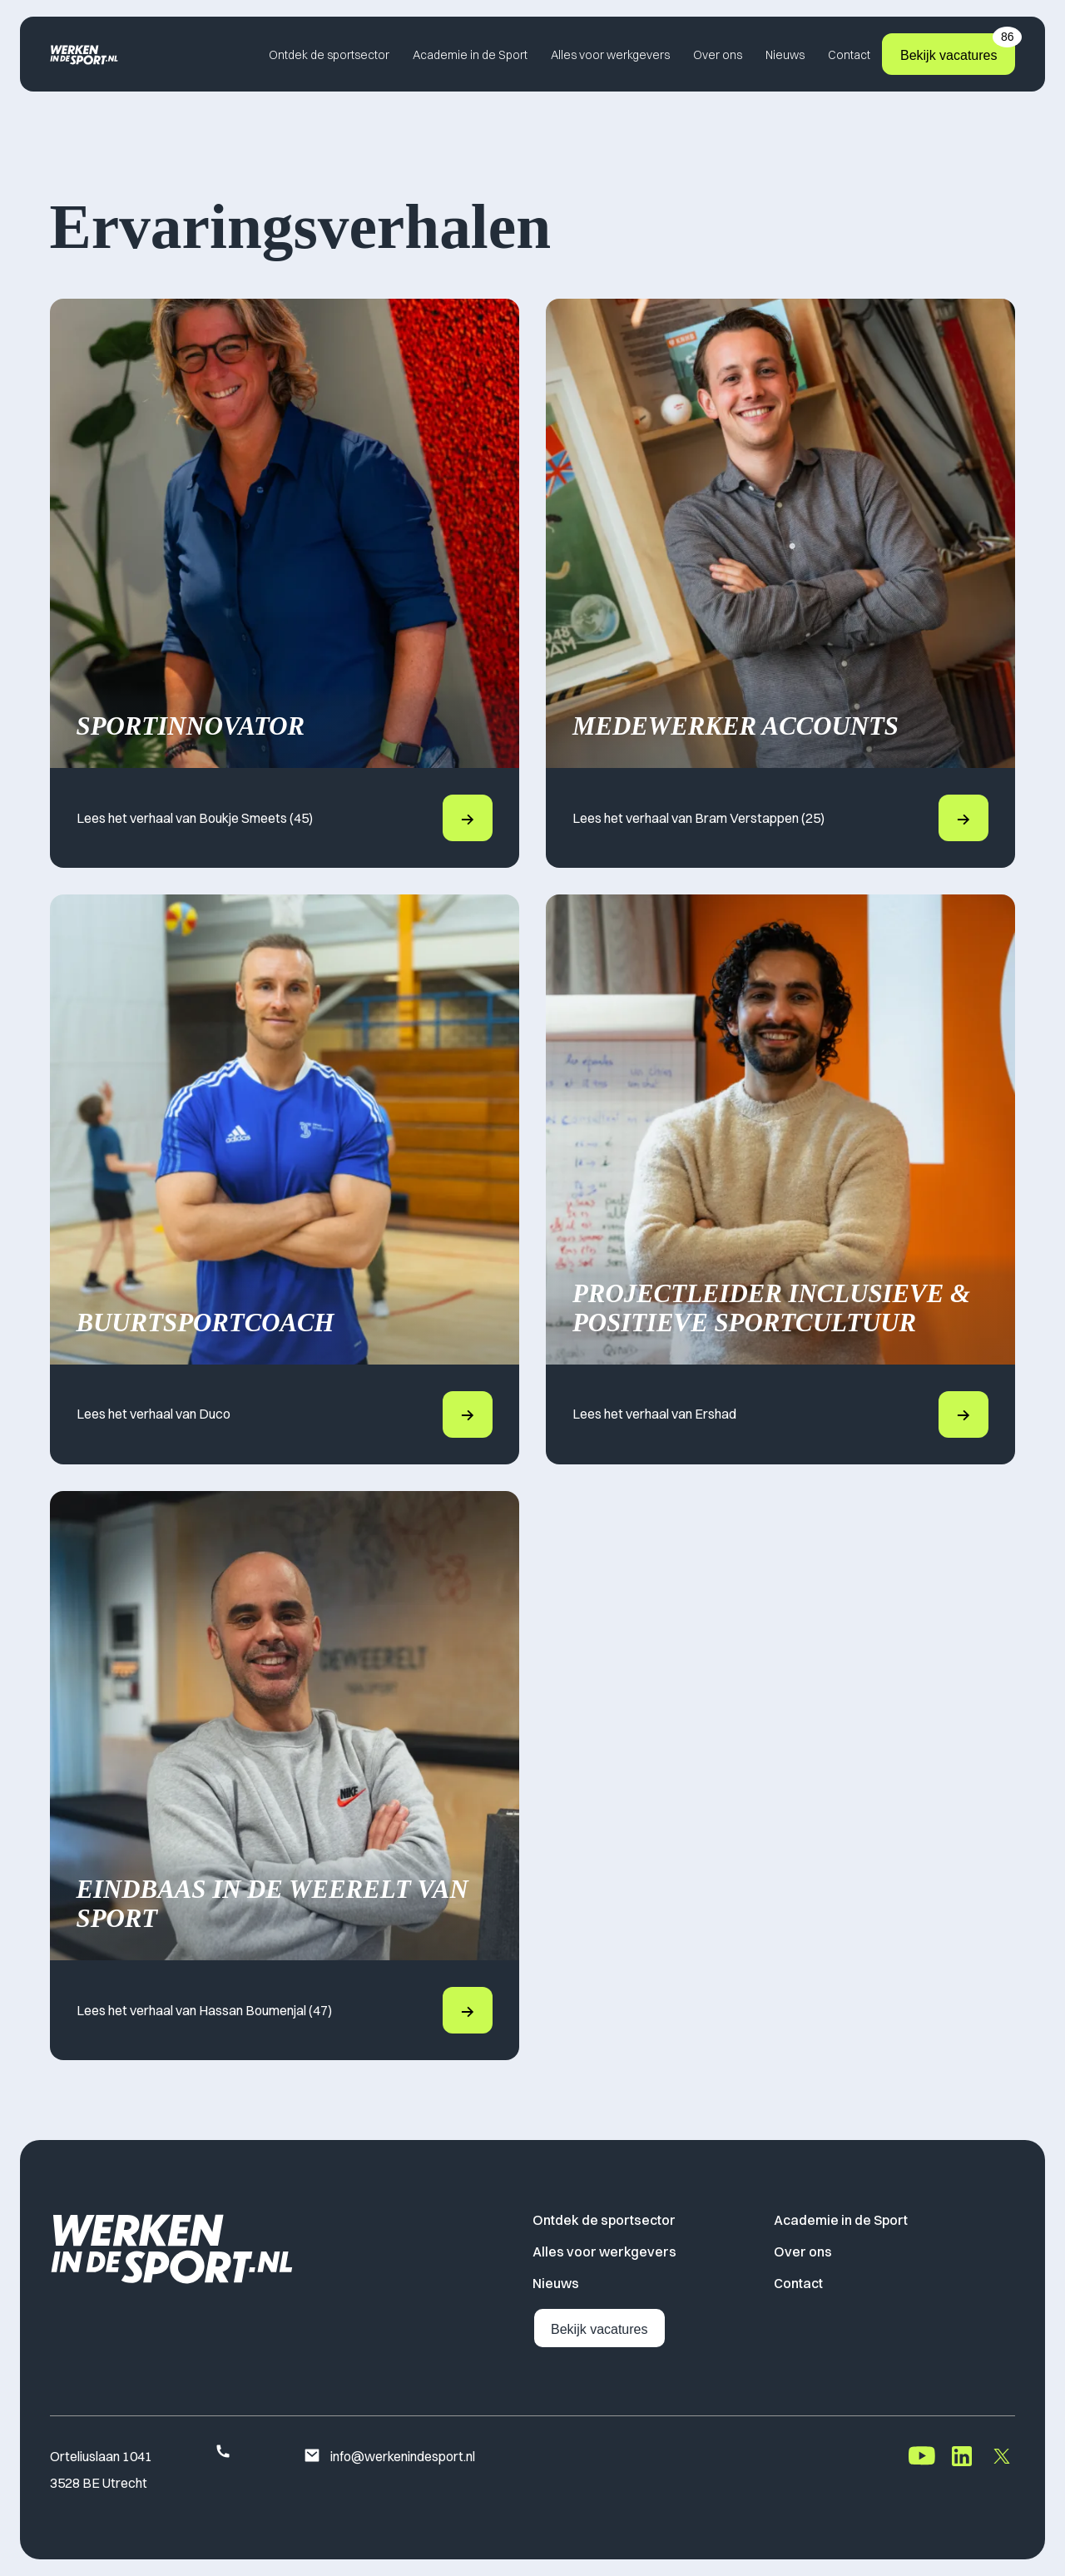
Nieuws (785, 54)
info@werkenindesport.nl (389, 2457)
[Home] (84, 54)
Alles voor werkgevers (610, 54)
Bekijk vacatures (958, 47)
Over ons (717, 54)
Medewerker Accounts (735, 726)
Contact (849, 54)
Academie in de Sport (470, 54)
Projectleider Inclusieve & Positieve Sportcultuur (771, 1308)
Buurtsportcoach (205, 1323)
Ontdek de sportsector (329, 54)
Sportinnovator (191, 726)
